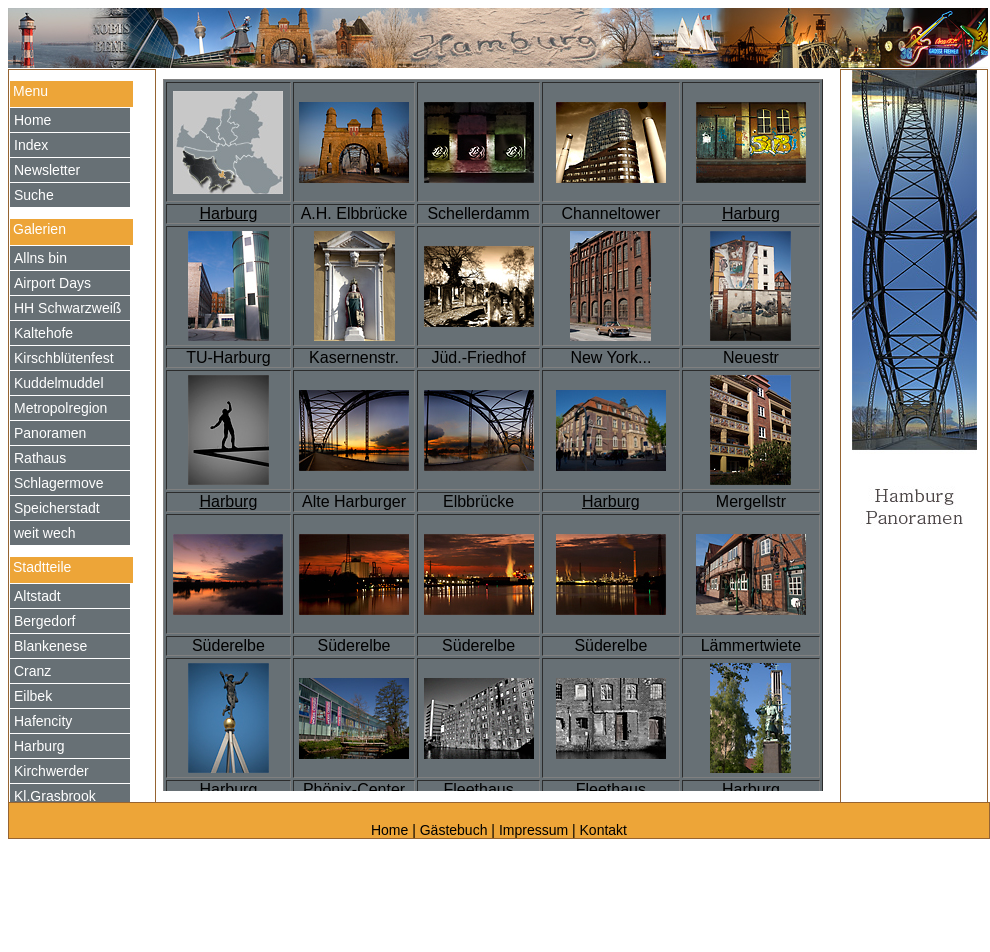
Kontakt (603, 830)
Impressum (533, 830)
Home (391, 830)
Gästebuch (454, 830)
